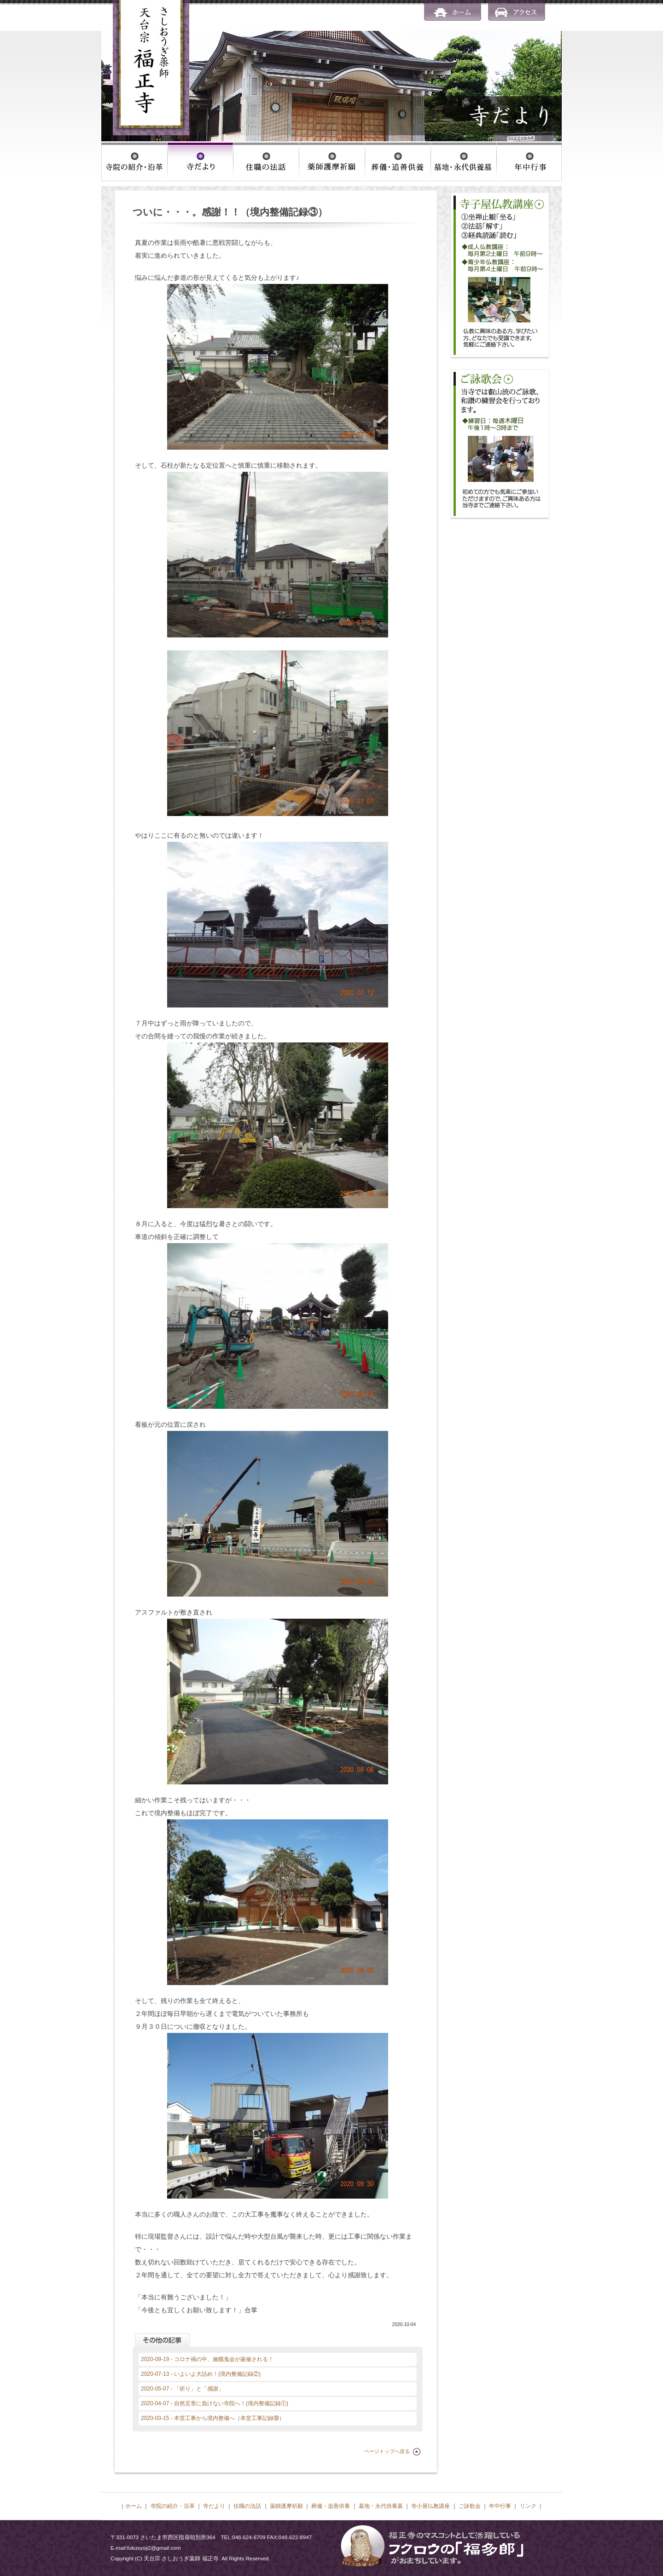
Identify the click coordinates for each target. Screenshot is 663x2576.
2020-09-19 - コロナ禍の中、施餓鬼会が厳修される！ (207, 2359)
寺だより (214, 2506)
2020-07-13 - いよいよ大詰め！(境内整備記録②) (201, 2374)
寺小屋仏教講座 (430, 2506)
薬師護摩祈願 (286, 2506)
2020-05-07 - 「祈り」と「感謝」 (182, 2388)
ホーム (133, 2506)
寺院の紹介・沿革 (173, 2506)
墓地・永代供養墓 (381, 2506)
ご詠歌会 (470, 2506)
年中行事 (500, 2506)
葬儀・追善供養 (330, 2506)
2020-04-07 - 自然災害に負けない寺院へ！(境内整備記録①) (214, 2403)
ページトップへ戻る (387, 2451)
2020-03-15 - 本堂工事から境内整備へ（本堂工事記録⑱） (213, 2418)
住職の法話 (247, 2506)
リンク (528, 2506)
